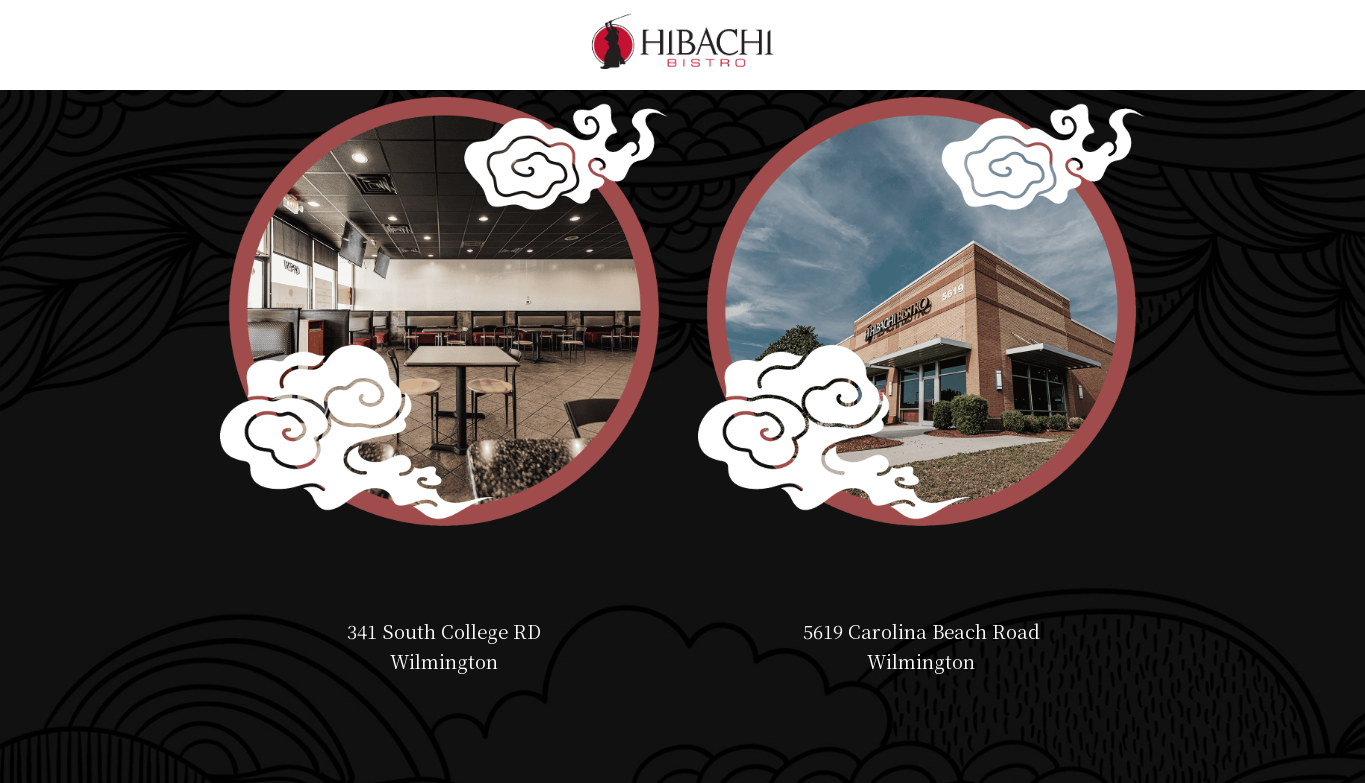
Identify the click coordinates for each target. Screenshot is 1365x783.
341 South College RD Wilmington (444, 646)
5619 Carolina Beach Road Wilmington (921, 646)
